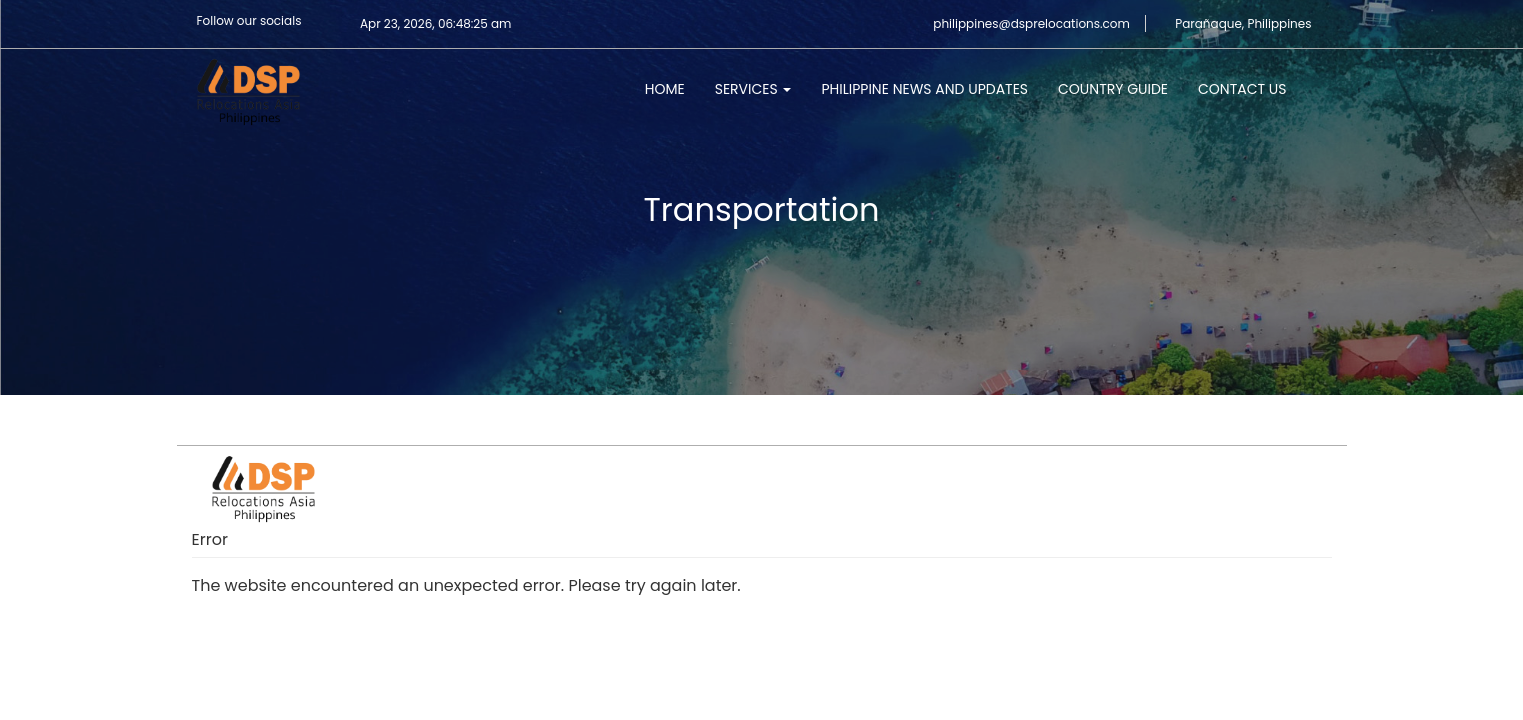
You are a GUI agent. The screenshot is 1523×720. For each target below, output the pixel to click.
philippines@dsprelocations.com (1031, 23)
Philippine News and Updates (924, 89)
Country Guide (1113, 89)
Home (665, 89)
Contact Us (1242, 89)
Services (753, 89)
